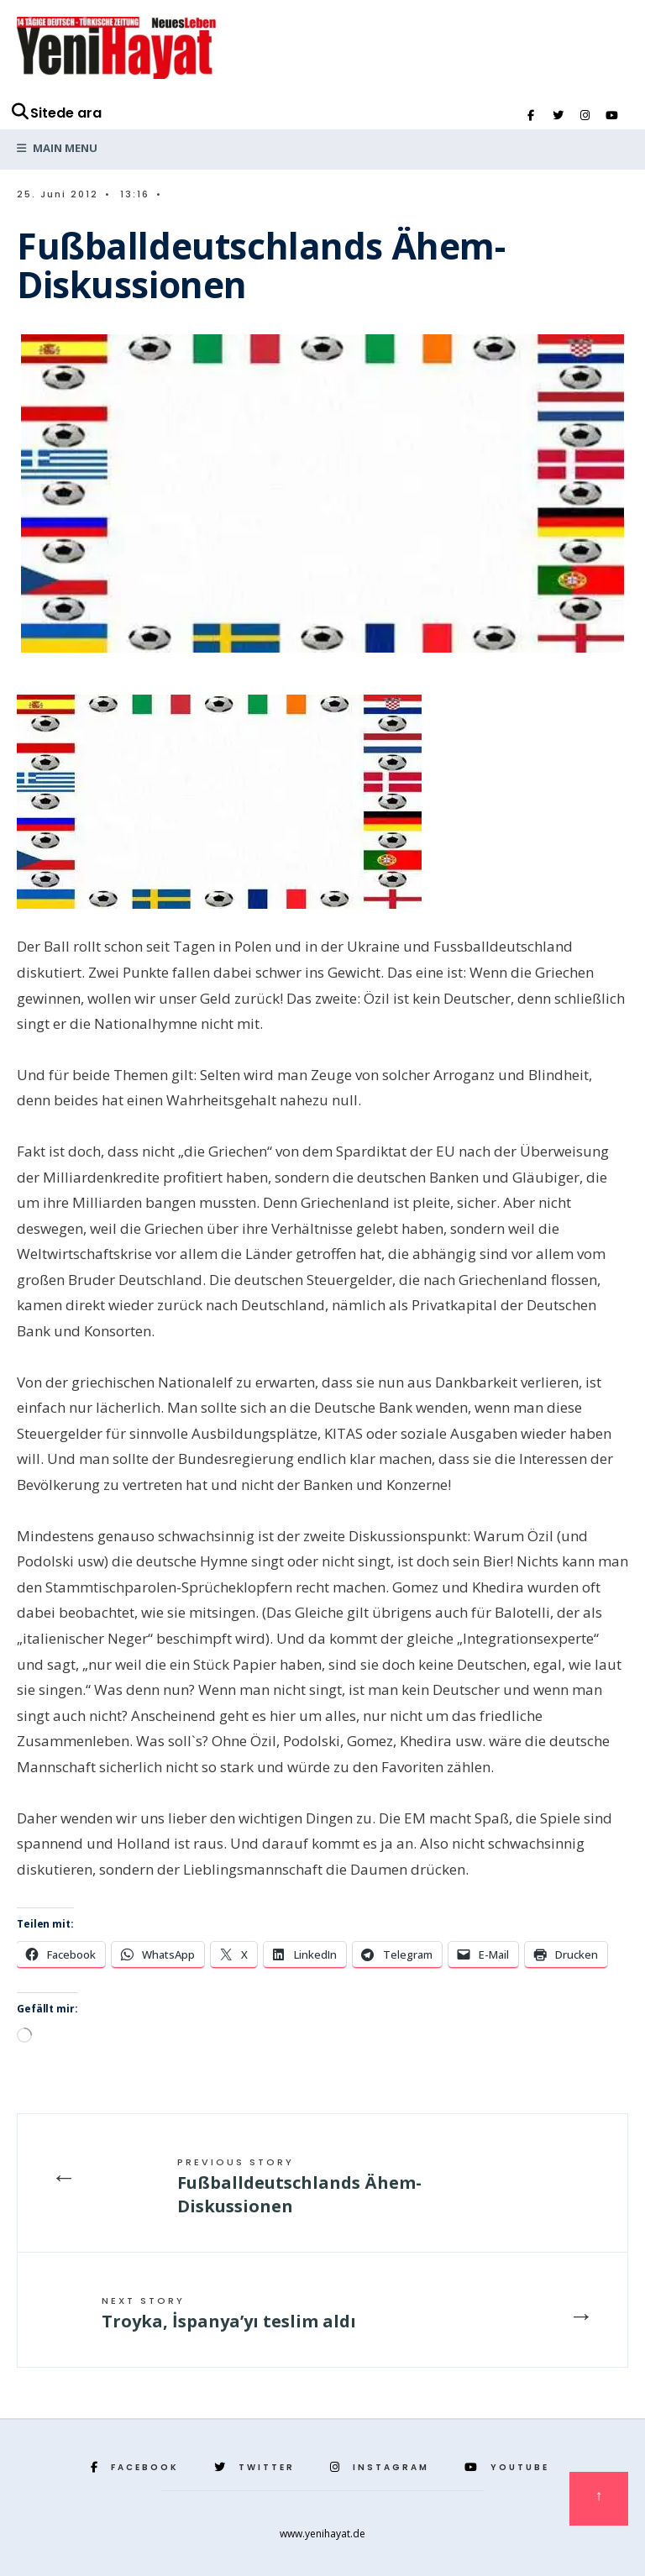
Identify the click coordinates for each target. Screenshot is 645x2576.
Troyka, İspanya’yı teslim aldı (229, 2313)
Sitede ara (56, 113)
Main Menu (57, 147)
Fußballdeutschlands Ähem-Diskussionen (299, 2186)
